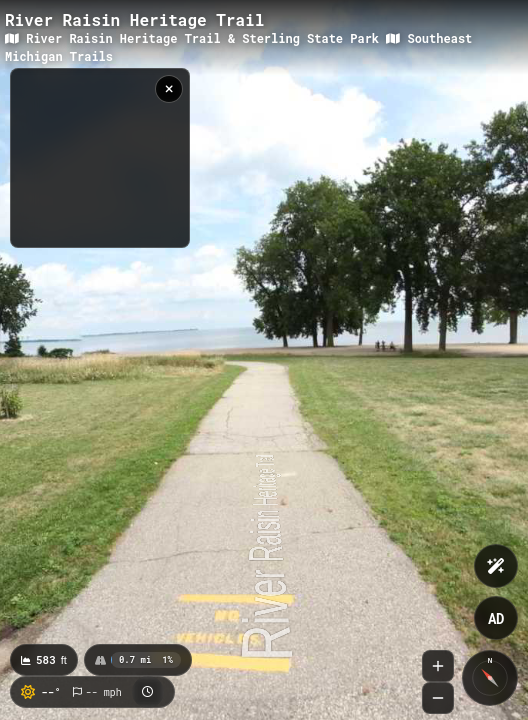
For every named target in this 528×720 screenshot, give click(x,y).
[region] (100, 158)
